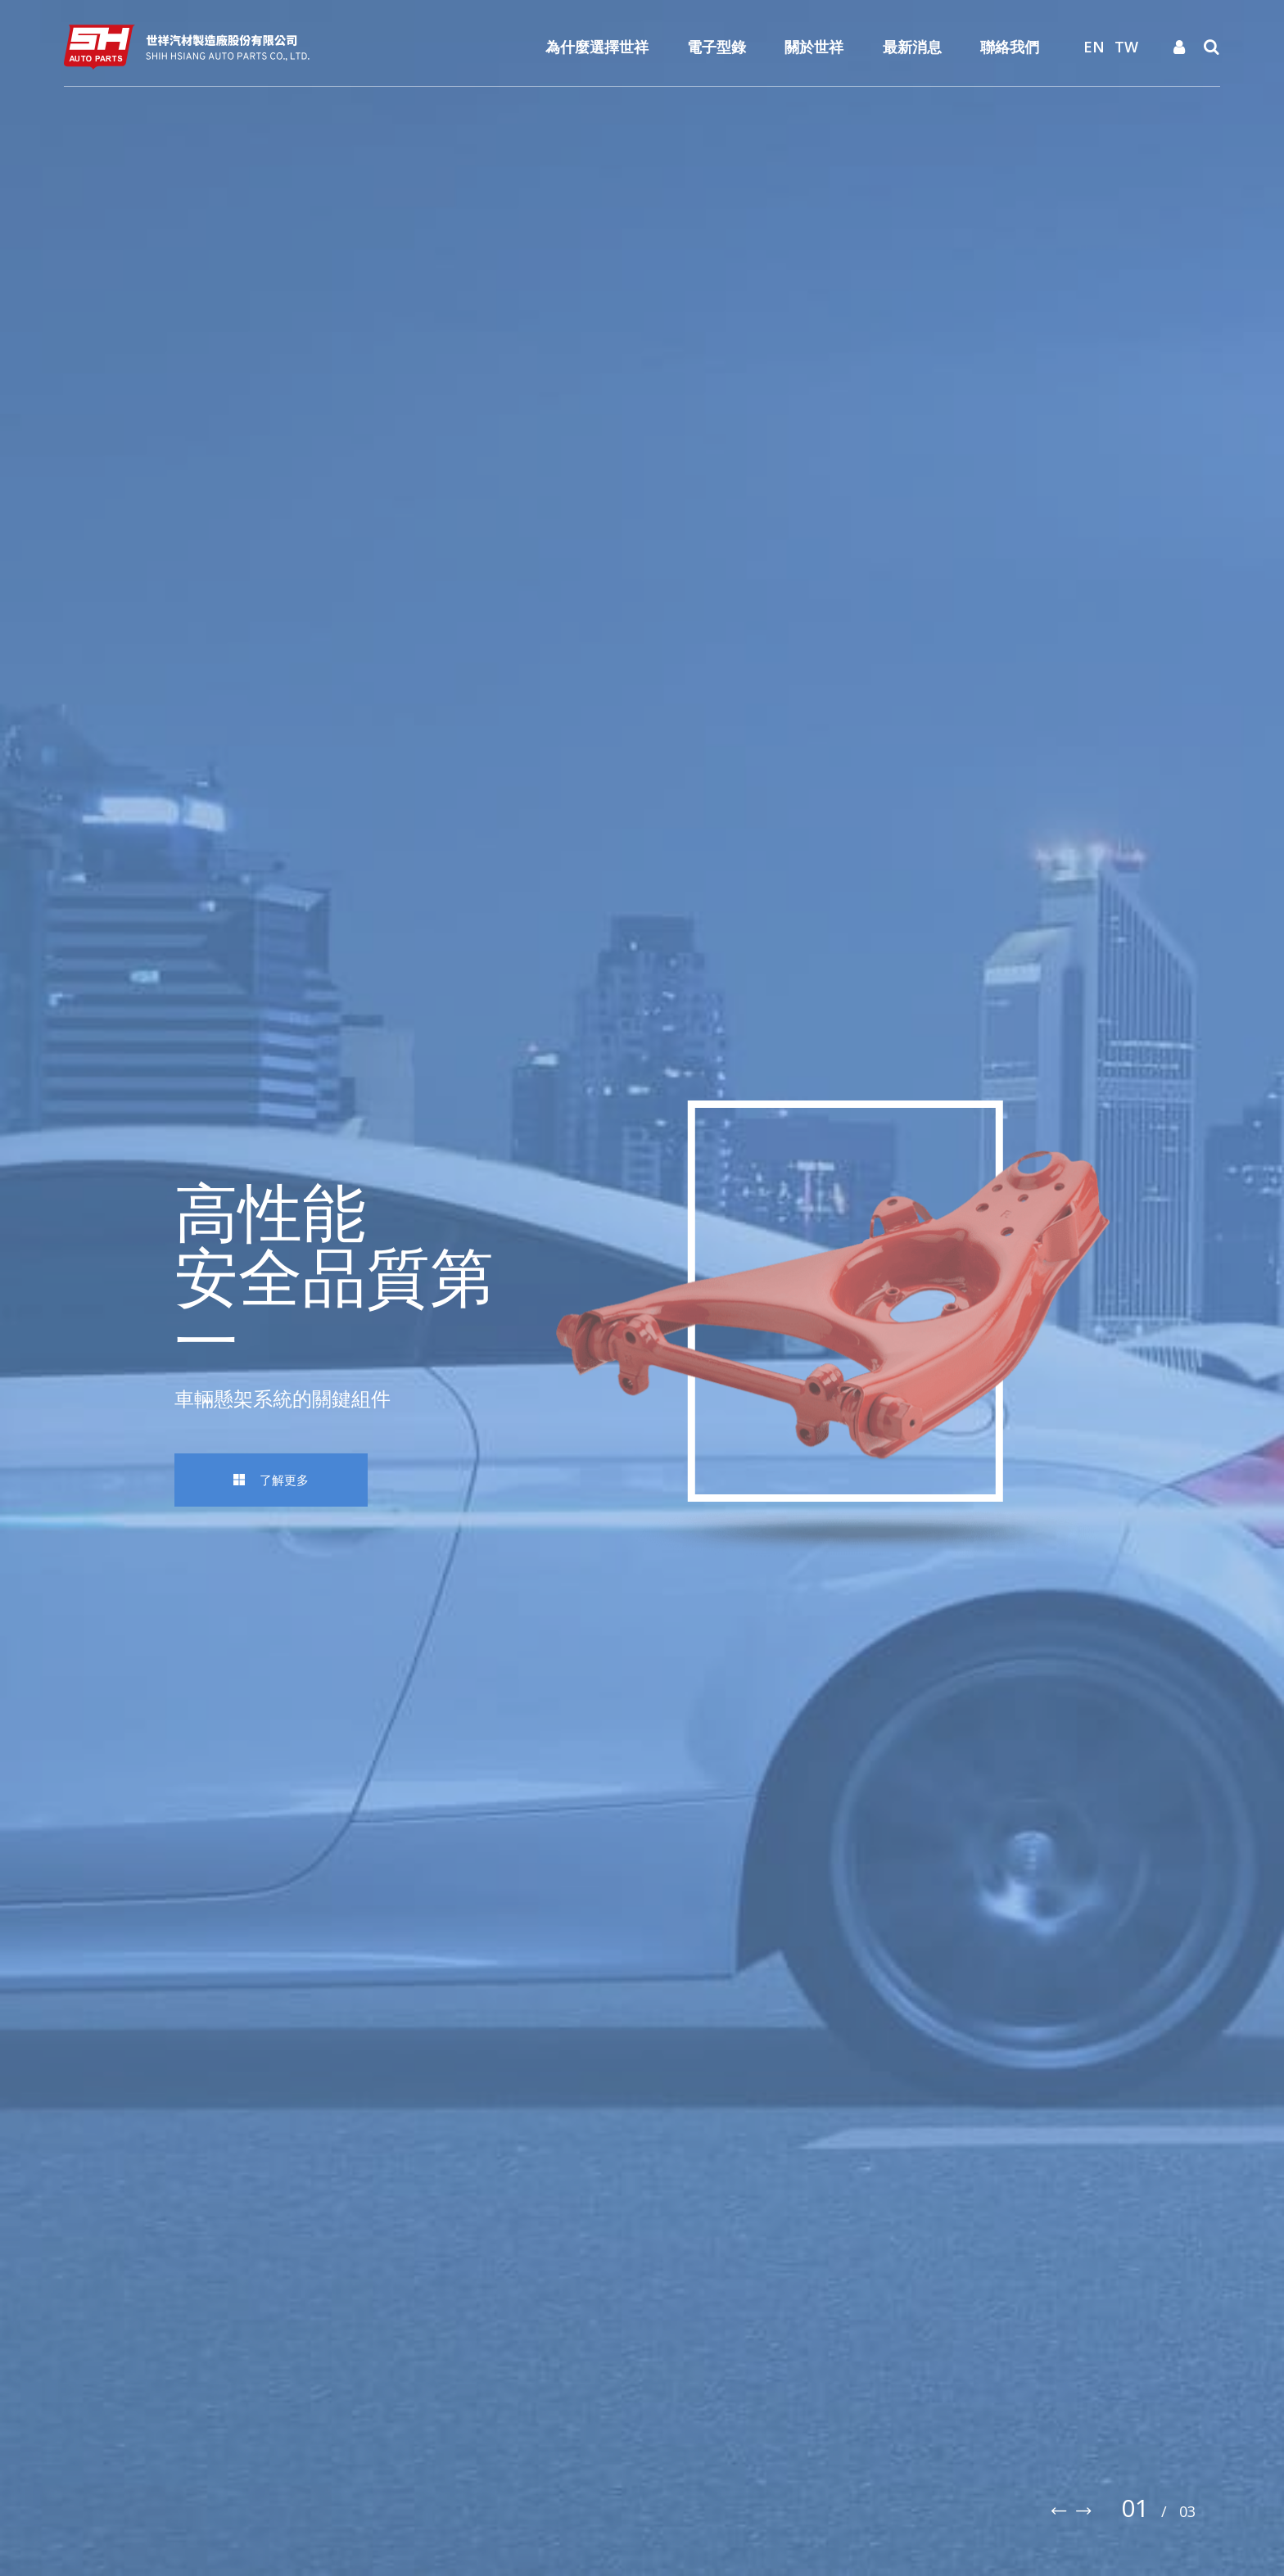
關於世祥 (813, 46)
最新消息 (912, 46)
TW (1126, 46)
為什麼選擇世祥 (597, 46)
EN (1094, 46)
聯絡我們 (1009, 46)
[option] (642, 1288)
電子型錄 (716, 46)
